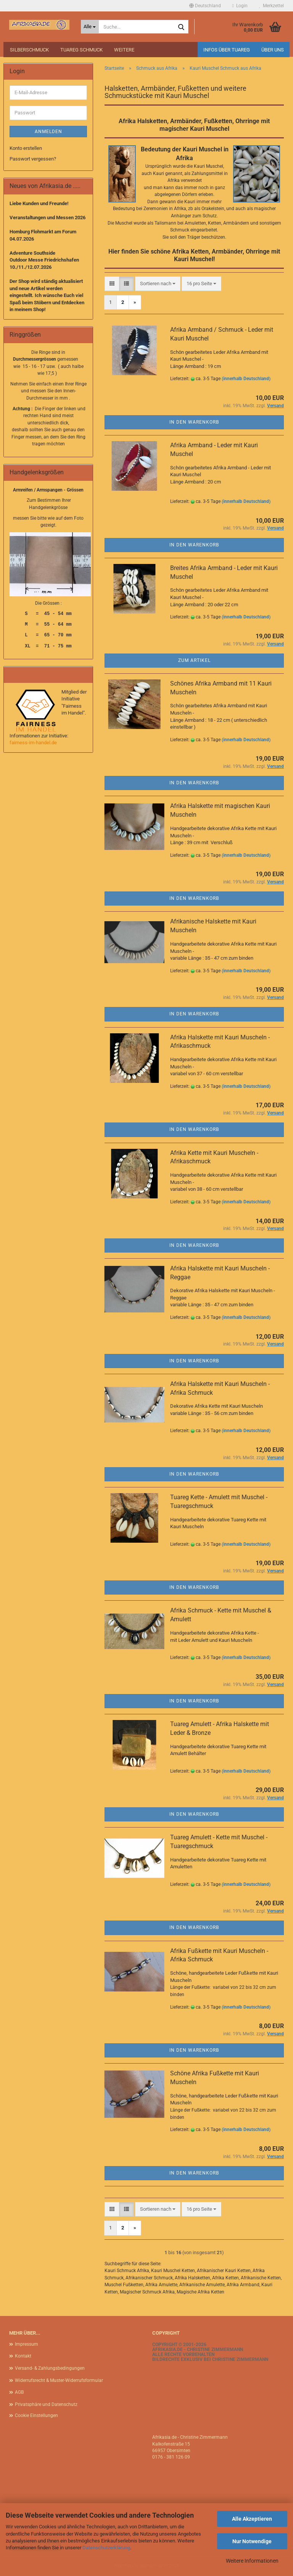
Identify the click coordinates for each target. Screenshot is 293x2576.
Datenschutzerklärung (106, 2547)
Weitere (124, 50)
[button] (205, 5)
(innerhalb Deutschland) (246, 378)
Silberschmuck (29, 50)
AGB (19, 2392)
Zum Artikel (194, 660)
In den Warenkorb (194, 422)
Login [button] (240, 5)
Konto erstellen (26, 148)
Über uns (272, 50)
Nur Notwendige (252, 2541)
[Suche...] (90, 27)
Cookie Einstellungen (36, 2415)
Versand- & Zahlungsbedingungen (50, 2368)
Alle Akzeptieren (252, 2519)
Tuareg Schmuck (81, 50)
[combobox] (157, 283)
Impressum (26, 2344)
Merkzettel (271, 5)
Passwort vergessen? (33, 159)
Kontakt (23, 2356)
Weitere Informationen (252, 2561)
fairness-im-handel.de (33, 742)
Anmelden (48, 131)
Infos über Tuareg (226, 50)
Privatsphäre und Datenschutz (46, 2404)
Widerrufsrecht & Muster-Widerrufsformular (59, 2380)
